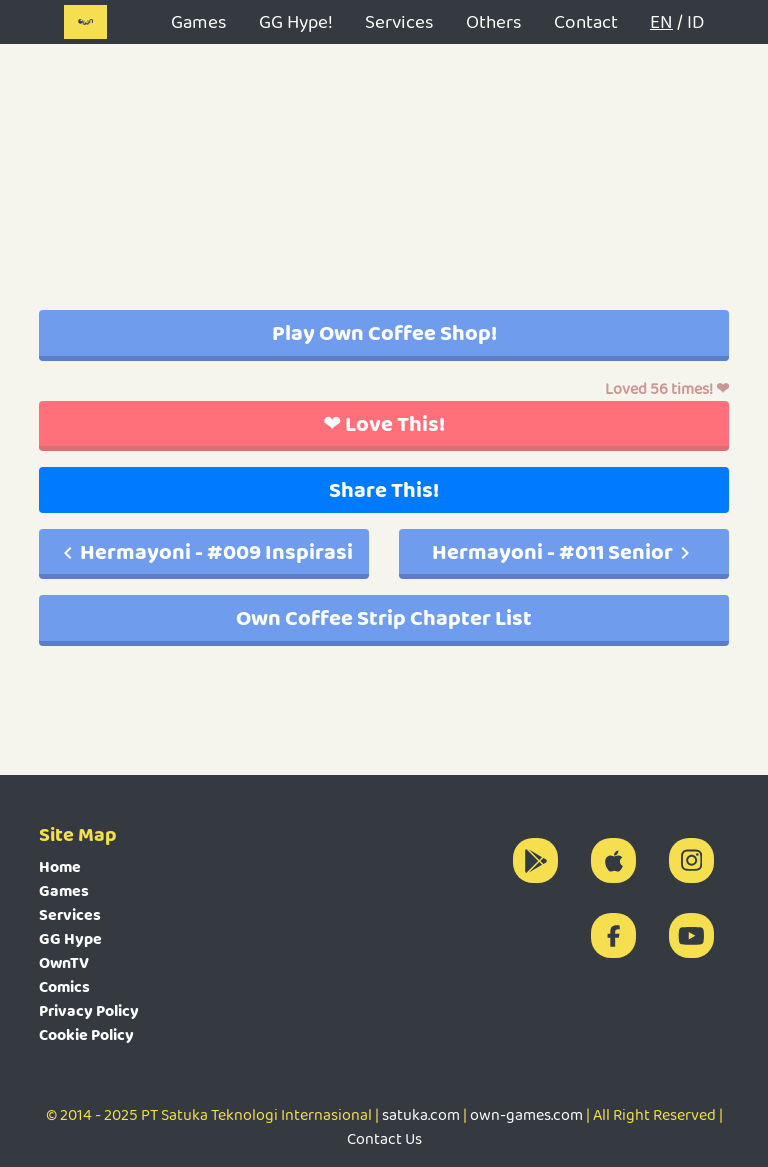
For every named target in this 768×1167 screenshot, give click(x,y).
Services (399, 21)
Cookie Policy (86, 1034)
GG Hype (70, 938)
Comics (64, 986)
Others (494, 21)
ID (695, 21)
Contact (586, 21)
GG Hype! (296, 21)
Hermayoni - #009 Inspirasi (204, 551)
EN (661, 21)
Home (60, 866)
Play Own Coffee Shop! (384, 332)
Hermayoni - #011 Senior (564, 551)
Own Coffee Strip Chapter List (384, 617)
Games (199, 21)
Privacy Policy (89, 1010)
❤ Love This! (384, 423)
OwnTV (64, 962)
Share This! (384, 489)
